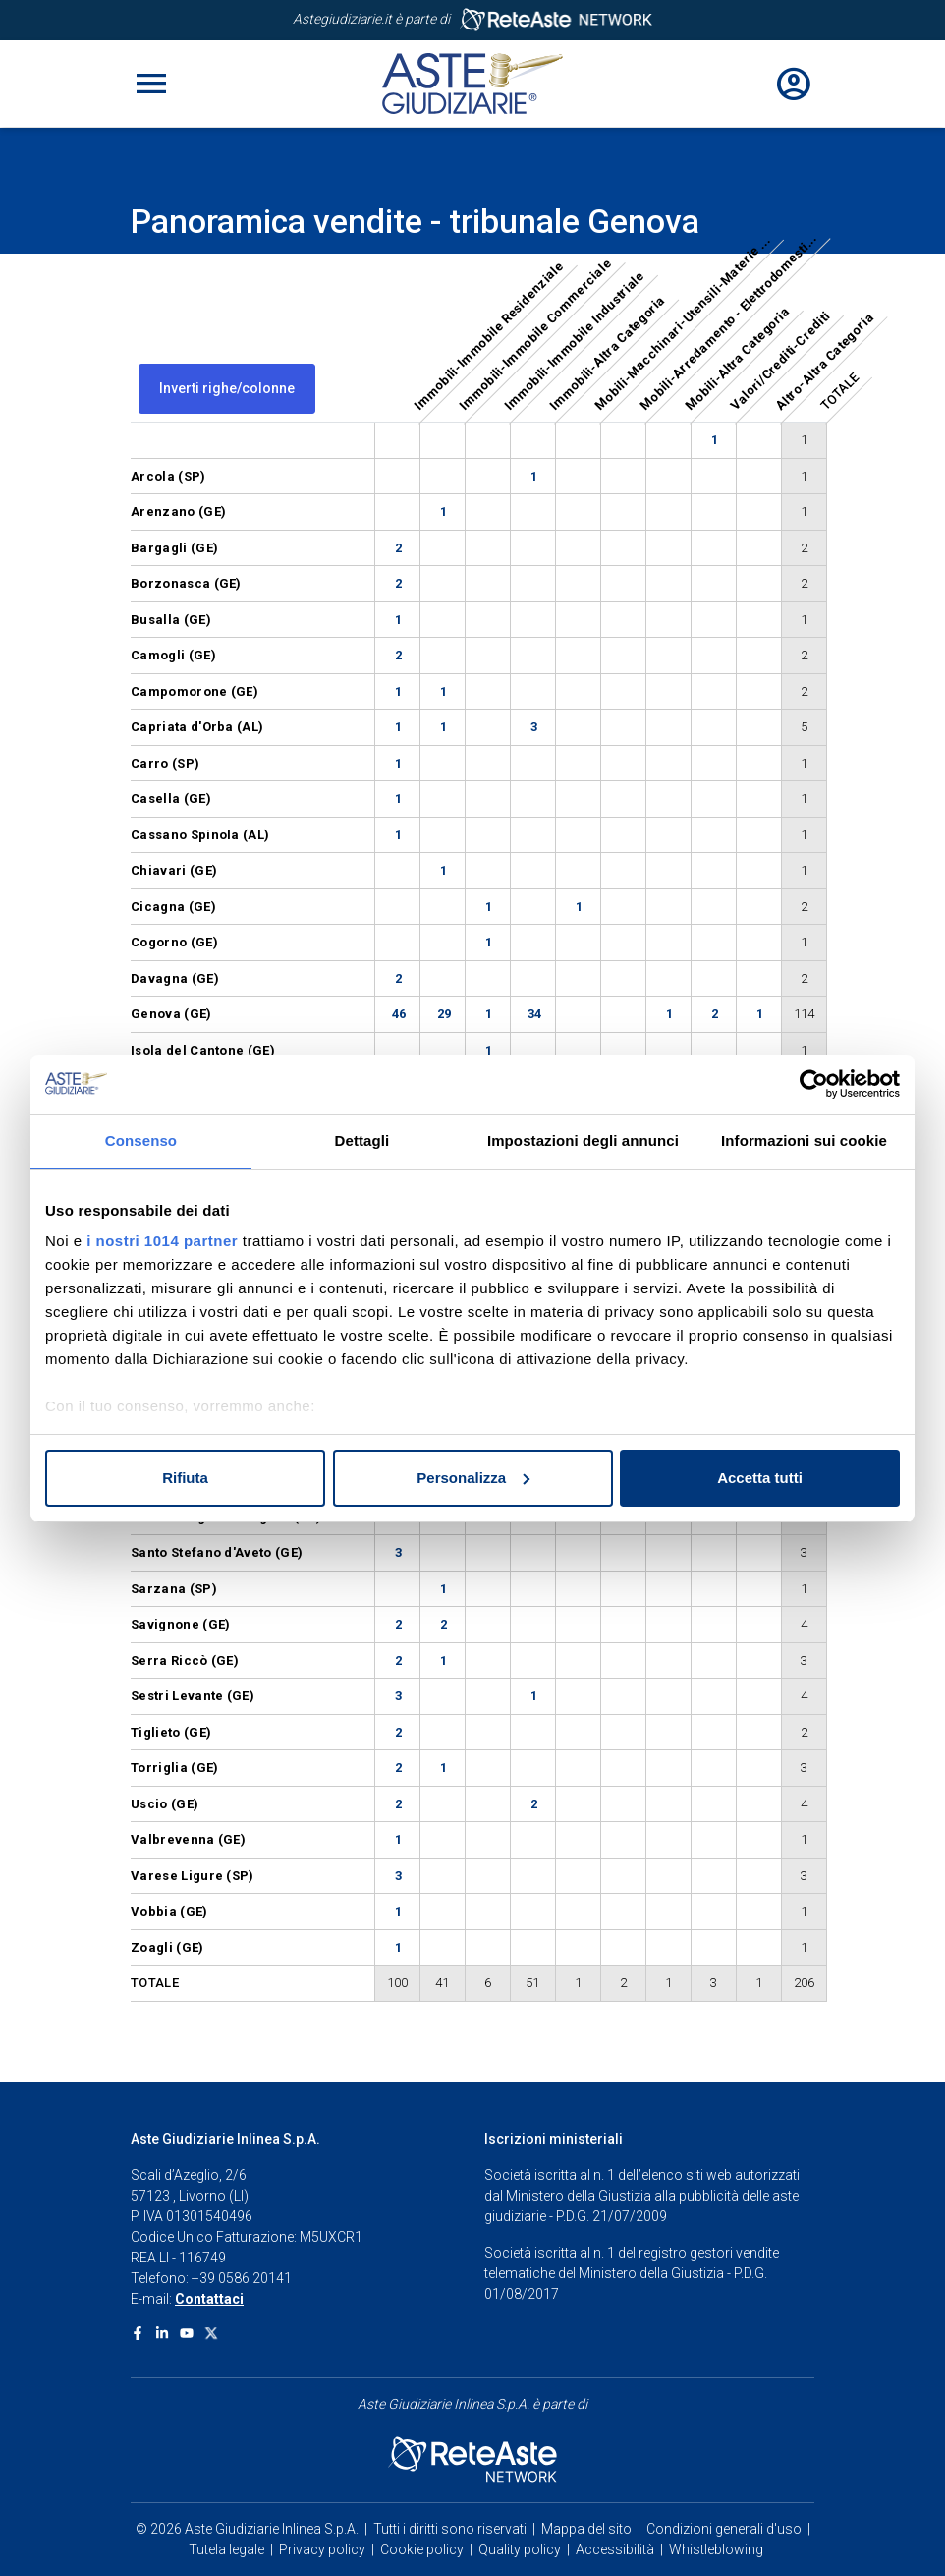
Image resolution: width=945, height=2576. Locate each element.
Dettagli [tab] (362, 1140)
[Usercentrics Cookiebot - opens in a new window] (814, 1084)
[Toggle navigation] (151, 83)
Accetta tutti (760, 1477)
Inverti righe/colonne (227, 388)
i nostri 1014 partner (162, 1240)
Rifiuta (185, 1477)
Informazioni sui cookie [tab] (804, 1140)
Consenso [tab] (141, 1140)
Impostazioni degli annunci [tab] (583, 1140)
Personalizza (473, 1477)
